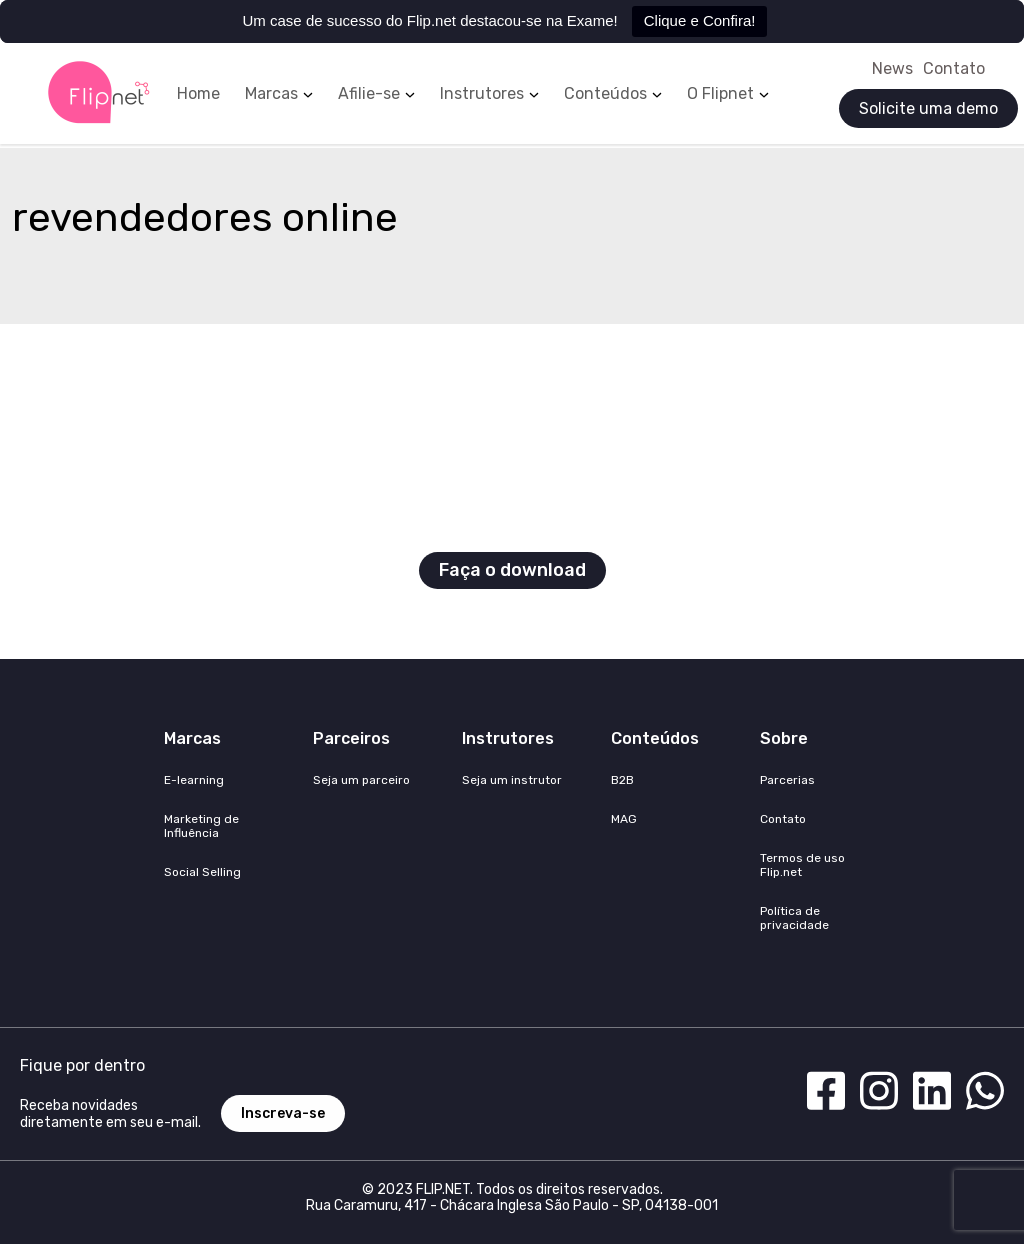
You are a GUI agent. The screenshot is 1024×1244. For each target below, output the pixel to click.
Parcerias (787, 780)
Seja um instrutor (512, 780)
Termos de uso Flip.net (802, 865)
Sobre (784, 738)
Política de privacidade (794, 918)
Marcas (271, 94)
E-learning (194, 780)
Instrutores (482, 94)
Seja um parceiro (361, 780)
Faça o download (512, 570)
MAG (624, 819)
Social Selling (202, 872)
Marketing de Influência (201, 826)
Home (198, 94)
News (892, 68)
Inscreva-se (283, 1113)
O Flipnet (720, 94)
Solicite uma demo (928, 108)
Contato (954, 68)
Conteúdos (605, 94)
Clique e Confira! (700, 20)
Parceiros (351, 738)
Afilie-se (369, 94)
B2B (622, 780)
